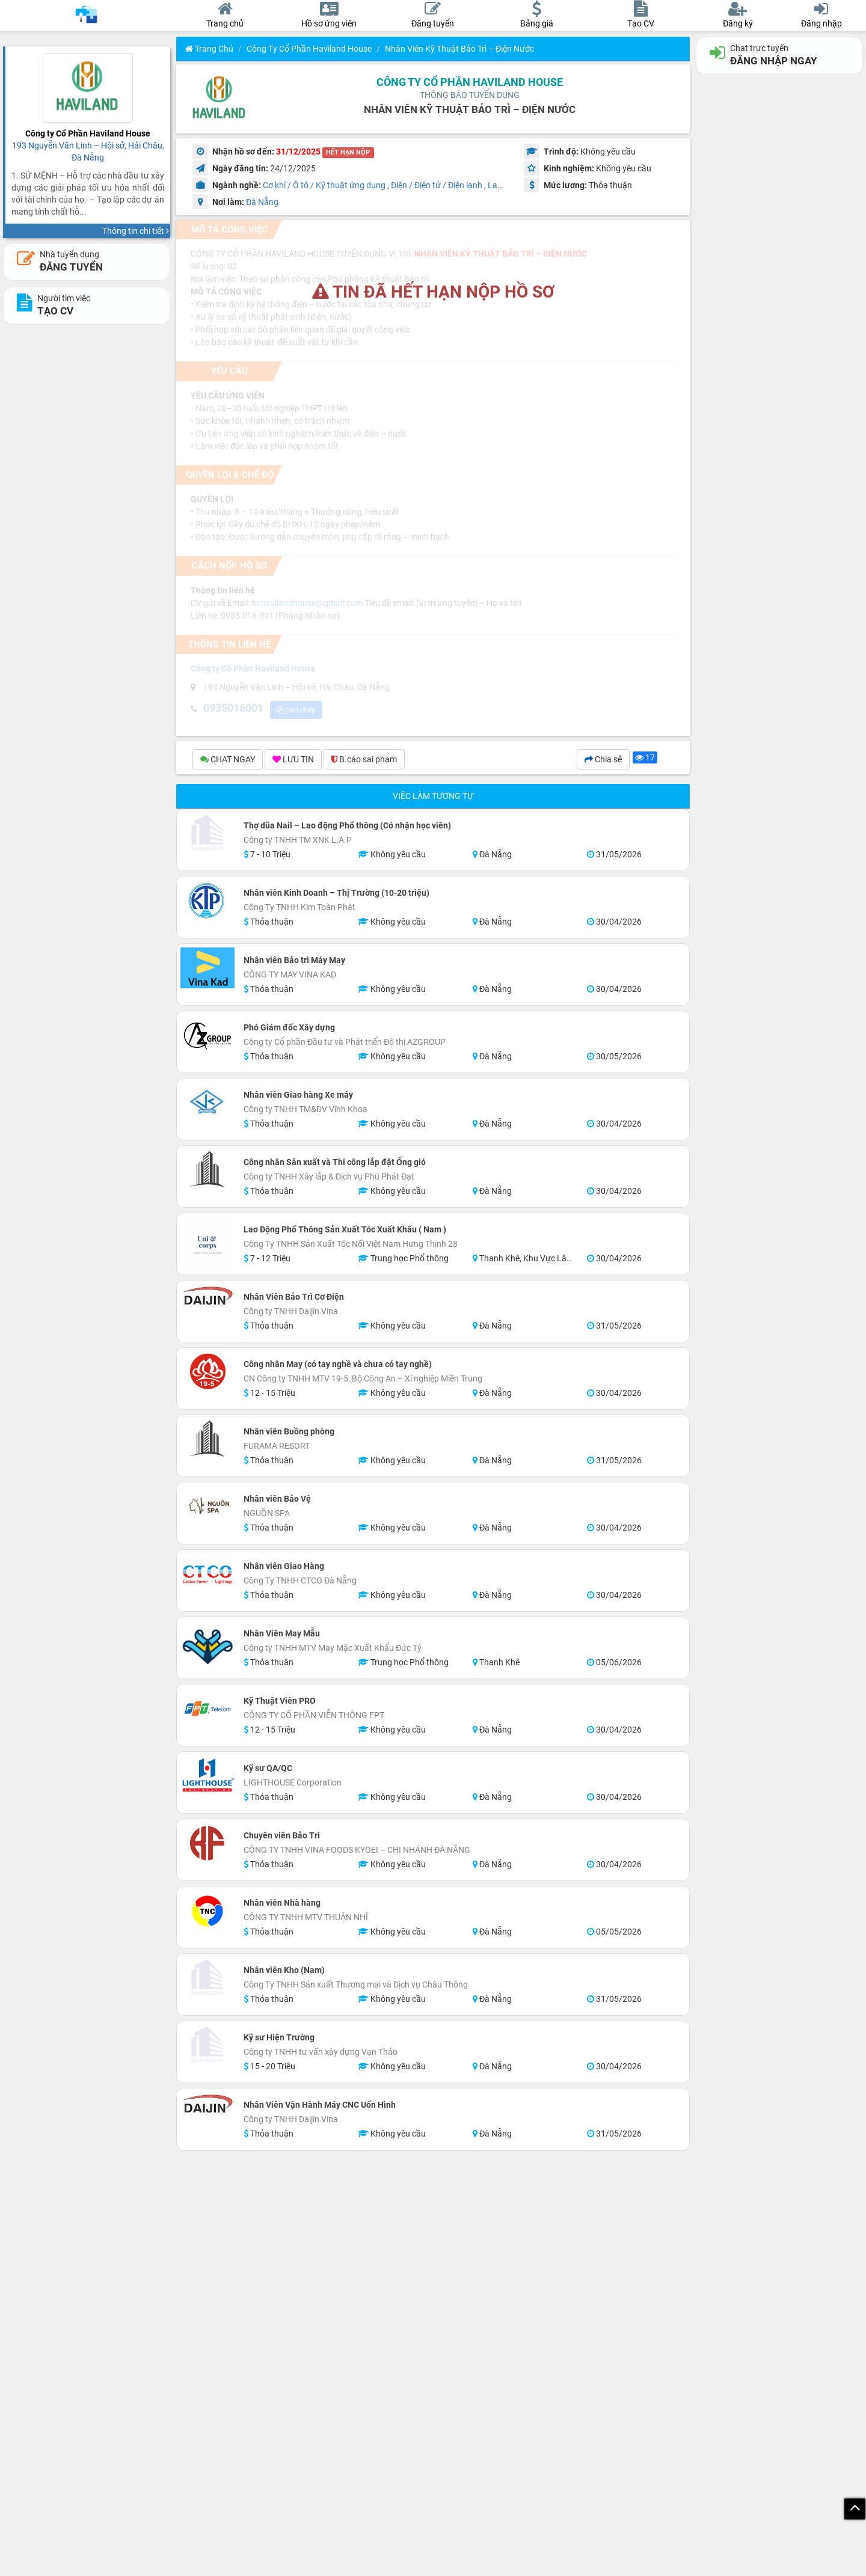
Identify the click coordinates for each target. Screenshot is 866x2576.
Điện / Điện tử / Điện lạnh (436, 185)
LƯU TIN (293, 759)
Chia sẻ (603, 759)
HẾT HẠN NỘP (348, 152)
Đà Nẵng (262, 202)
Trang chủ (209, 49)
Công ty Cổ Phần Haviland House (309, 49)
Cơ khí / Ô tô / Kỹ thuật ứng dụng (324, 185)
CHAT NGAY (227, 759)
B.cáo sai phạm (364, 759)
